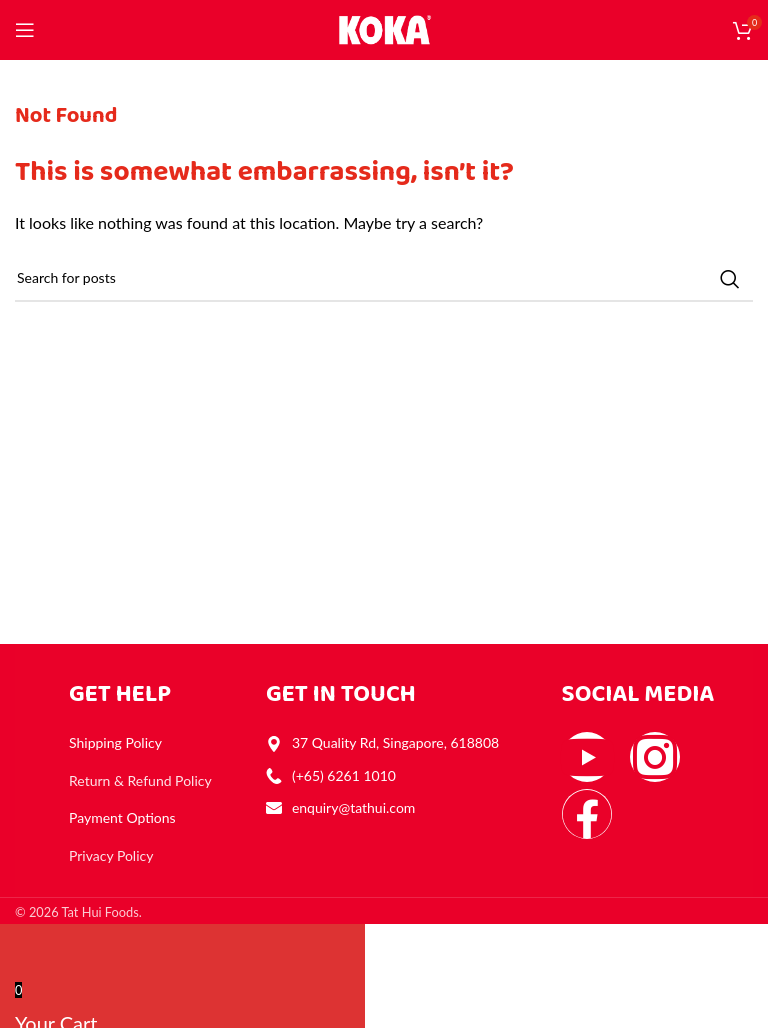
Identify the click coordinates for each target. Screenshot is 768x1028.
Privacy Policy (111, 855)
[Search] (384, 279)
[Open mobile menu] (25, 30)
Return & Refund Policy (140, 780)
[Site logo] (384, 27)
